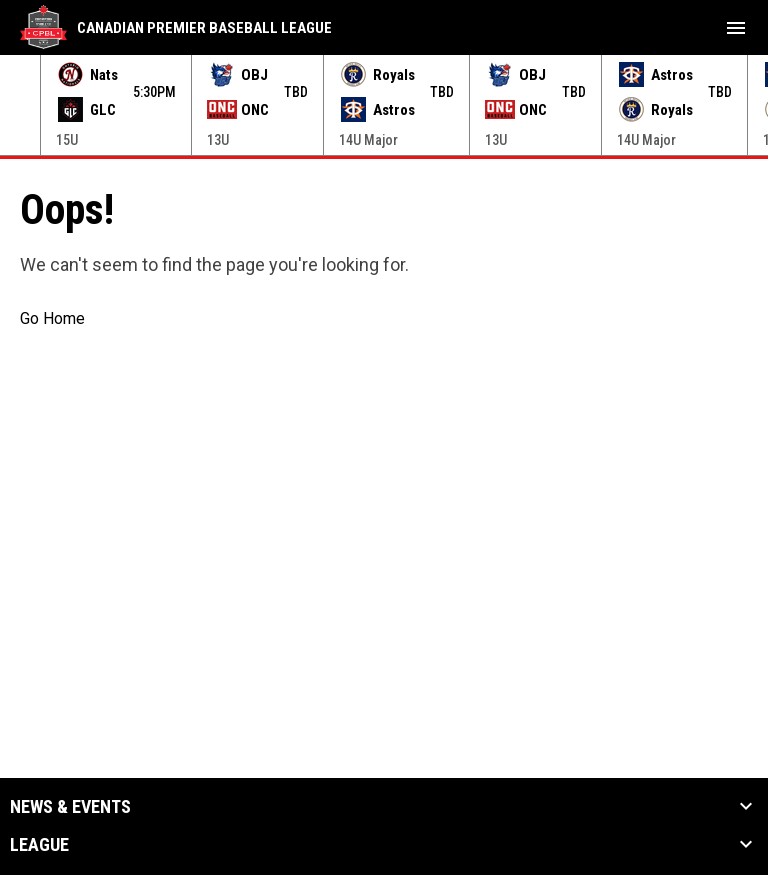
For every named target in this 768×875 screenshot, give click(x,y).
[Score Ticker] (384, 105)
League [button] (39, 845)
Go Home (52, 318)
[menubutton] (736, 28)
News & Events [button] (70, 807)
